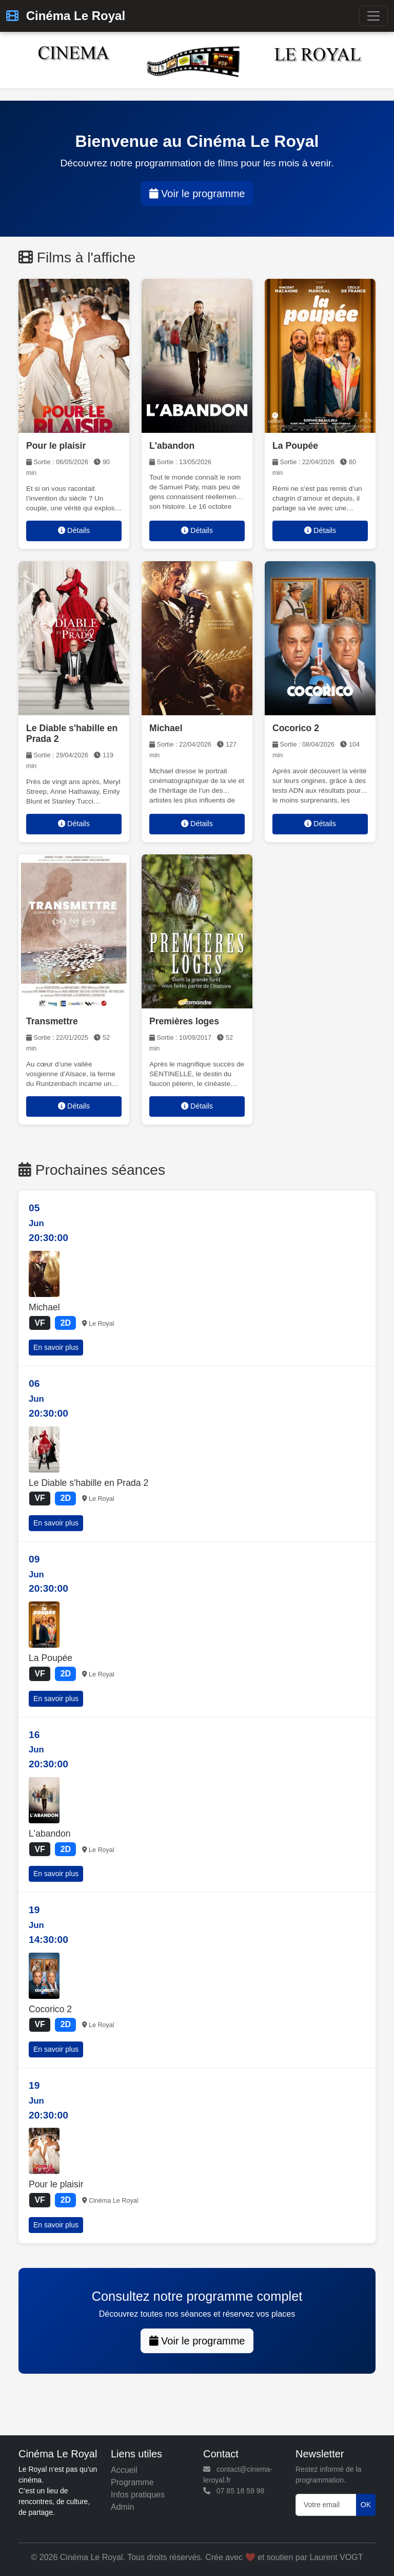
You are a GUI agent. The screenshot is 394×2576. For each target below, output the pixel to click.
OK (366, 2505)
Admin (122, 2507)
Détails (74, 530)
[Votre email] (326, 2505)
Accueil (124, 2470)
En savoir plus (55, 1347)
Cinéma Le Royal (65, 16)
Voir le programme (197, 193)
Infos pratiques (138, 2494)
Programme (132, 2482)
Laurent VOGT (336, 2557)
